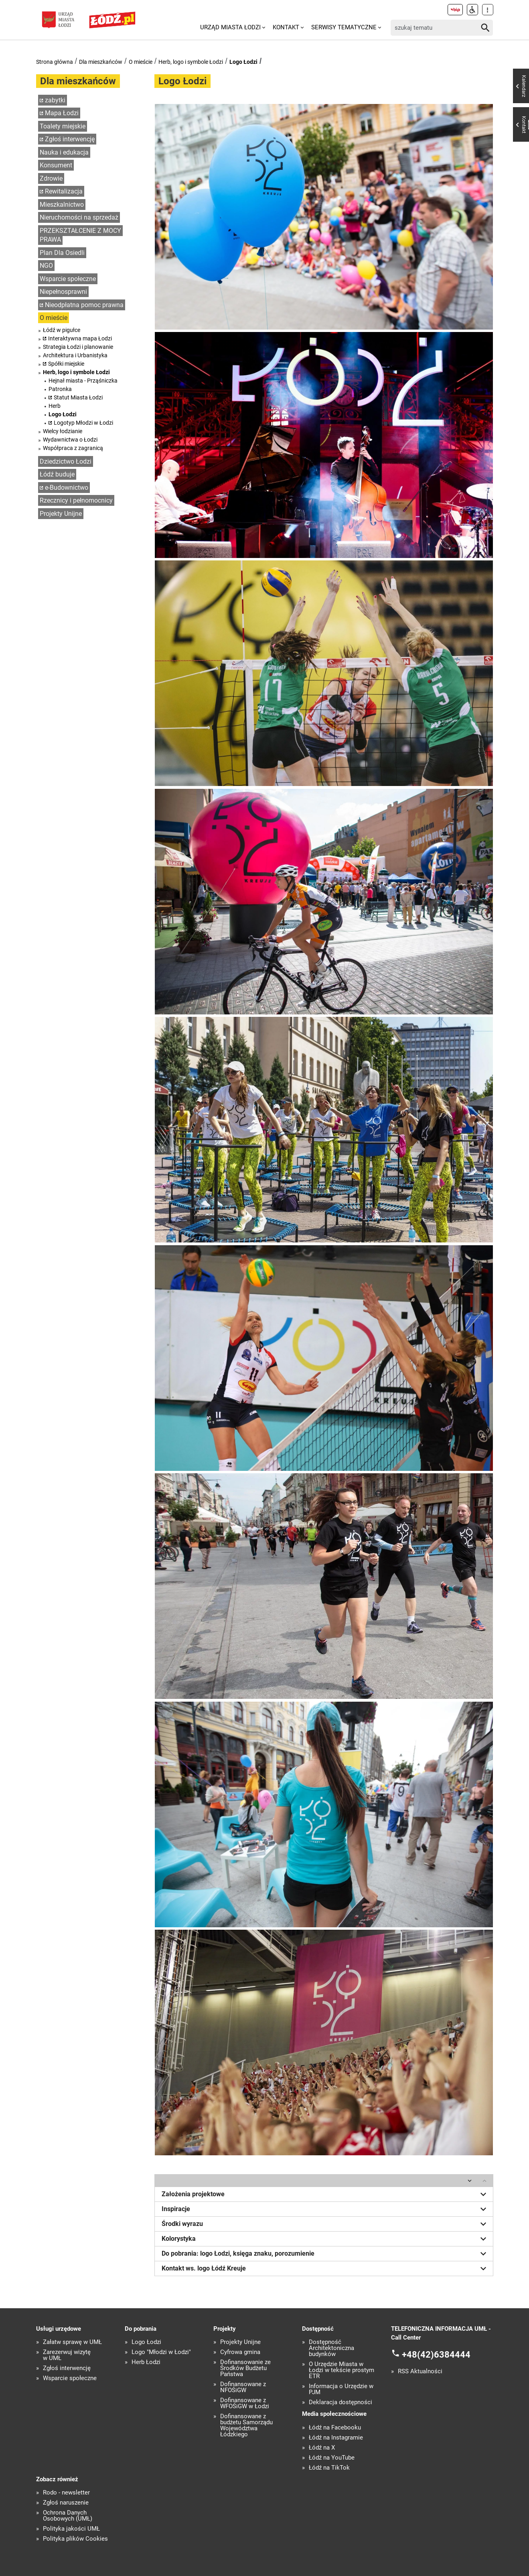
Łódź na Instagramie (336, 2438)
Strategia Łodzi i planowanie (78, 347)
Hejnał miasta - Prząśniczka (83, 380)
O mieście (140, 62)
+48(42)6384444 (436, 2355)
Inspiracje (325, 2209)
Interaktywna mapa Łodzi (80, 338)
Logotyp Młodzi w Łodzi (83, 422)
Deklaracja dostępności (340, 2402)
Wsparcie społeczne (68, 279)
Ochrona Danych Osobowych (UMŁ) (67, 2516)
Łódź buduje (57, 474)
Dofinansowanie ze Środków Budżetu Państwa (245, 2368)
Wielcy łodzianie (62, 431)
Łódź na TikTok (329, 2468)
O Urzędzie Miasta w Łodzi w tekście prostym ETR (341, 2370)
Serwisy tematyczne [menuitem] (344, 27)
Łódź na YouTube (332, 2458)
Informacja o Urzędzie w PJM (341, 2389)
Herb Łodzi (146, 2362)
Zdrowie (51, 178)
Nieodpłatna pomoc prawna (84, 305)
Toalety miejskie (62, 126)
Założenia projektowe (325, 2194)
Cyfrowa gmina (240, 2352)
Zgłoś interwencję (70, 139)
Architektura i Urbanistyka (75, 355)
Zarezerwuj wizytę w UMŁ (67, 2355)
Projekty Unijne (61, 513)
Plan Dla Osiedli (62, 253)
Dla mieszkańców (100, 62)
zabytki (55, 100)
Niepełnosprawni (63, 291)
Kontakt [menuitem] (286, 27)
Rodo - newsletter (66, 2493)
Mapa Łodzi (62, 113)
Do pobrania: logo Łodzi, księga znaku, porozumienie (325, 2253)
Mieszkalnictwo (62, 204)
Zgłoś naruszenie (66, 2503)
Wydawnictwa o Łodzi (70, 439)
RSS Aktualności (420, 2371)
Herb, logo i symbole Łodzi (190, 62)
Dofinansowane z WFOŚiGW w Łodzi (244, 2403)
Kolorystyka (325, 2238)
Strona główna (54, 62)
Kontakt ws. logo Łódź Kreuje (325, 2268)
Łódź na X (322, 2448)
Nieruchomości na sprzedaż (79, 217)
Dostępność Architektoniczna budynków (331, 2348)
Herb (55, 406)
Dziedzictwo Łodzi (65, 461)
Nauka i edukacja (64, 152)
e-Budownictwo (66, 487)
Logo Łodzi (243, 62)
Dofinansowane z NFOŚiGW (243, 2387)
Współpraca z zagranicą (73, 448)
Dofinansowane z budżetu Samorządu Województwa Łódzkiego (246, 2425)
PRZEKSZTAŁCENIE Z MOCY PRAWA (80, 235)
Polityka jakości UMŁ (71, 2529)
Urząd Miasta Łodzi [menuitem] (230, 27)
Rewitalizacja (64, 191)
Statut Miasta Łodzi (78, 397)
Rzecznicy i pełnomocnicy (76, 500)
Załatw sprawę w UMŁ (72, 2342)
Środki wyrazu (325, 2224)
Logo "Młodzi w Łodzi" (161, 2352)
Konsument (56, 165)
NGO (46, 265)
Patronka (60, 389)
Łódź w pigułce (61, 330)
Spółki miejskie (66, 363)
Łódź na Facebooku (335, 2428)
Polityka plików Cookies (75, 2539)
